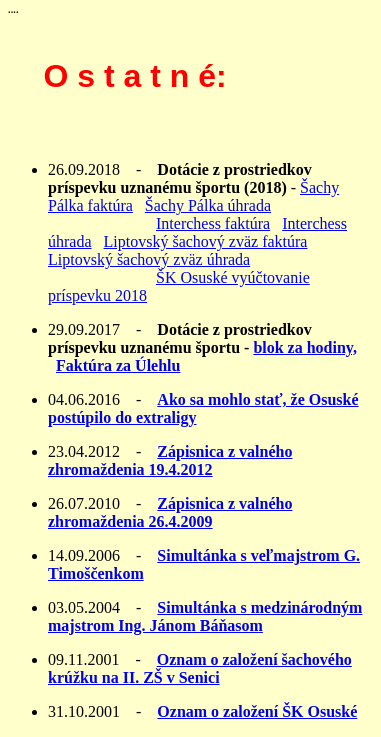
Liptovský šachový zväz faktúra (206, 241)
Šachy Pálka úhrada (208, 205)
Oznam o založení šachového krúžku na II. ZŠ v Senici (200, 668)
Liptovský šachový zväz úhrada (149, 259)
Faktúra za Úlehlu (118, 365)
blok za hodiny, (305, 347)
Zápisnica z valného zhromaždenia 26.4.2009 (170, 512)
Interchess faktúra (213, 223)
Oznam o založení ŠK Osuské (257, 711)
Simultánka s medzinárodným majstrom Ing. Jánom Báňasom (205, 616)
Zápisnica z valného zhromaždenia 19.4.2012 (170, 460)
